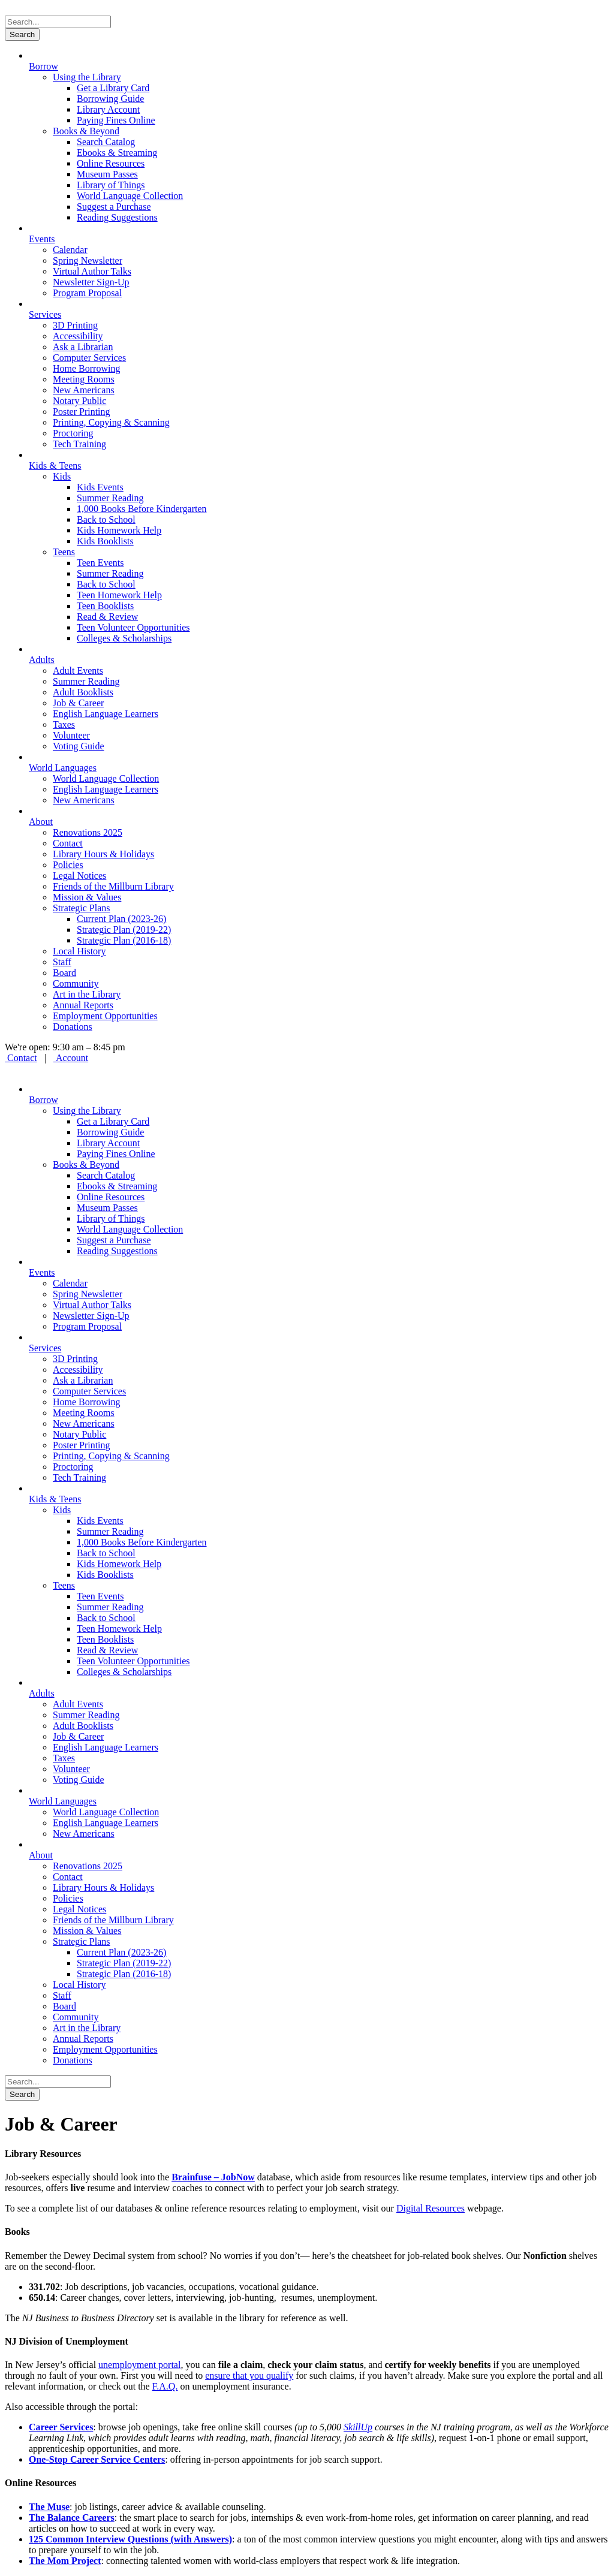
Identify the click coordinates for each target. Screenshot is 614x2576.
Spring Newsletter (87, 260)
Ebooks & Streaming (117, 152)
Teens (64, 552)
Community (75, 983)
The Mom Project (65, 2561)
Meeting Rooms (84, 379)
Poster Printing (81, 411)
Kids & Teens (55, 465)
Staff (62, 962)
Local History (79, 951)
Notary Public (79, 401)
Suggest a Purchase (114, 206)
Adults (42, 660)
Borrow (43, 66)
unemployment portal (139, 2365)
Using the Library (87, 77)
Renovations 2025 (87, 832)
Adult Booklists (83, 692)
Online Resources (111, 163)
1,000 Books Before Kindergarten (142, 509)
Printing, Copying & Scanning (111, 422)
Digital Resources (430, 2208)
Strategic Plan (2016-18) (124, 940)
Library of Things (111, 185)
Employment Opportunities (105, 1016)
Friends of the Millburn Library (113, 886)
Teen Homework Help (119, 595)
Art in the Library (87, 994)
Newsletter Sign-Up (91, 282)
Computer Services (89, 357)
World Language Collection (130, 196)
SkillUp (358, 2427)
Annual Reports (83, 1005)
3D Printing (75, 325)
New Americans (84, 390)
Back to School (106, 519)
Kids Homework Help (119, 530)
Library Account (108, 109)
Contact (68, 843)
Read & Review (107, 616)
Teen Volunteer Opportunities (133, 627)
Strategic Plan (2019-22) (124, 929)
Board (64, 973)
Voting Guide (78, 746)
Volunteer (71, 735)
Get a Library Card (113, 88)
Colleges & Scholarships (124, 638)
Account (70, 1058)
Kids (62, 476)
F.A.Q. (165, 2386)
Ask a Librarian (83, 347)
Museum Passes (107, 174)
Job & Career (78, 703)
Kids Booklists (105, 541)
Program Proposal (87, 293)
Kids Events (100, 487)
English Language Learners (105, 714)
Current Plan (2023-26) (121, 919)
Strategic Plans (81, 908)
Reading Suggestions (117, 217)
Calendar (70, 250)
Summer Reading (110, 498)
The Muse (49, 2507)
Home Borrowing (86, 368)
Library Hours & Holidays (103, 854)
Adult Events (78, 670)
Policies (68, 865)
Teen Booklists (105, 606)
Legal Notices (79, 875)
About (41, 822)
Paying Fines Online (116, 120)
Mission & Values (87, 897)
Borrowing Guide (110, 99)
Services (45, 314)
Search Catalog (106, 142)
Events (42, 239)
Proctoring (73, 433)
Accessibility (78, 336)
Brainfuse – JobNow (213, 2177)
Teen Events (100, 563)
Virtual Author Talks (92, 271)
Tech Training (79, 444)
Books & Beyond (86, 131)
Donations (72, 1027)
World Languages (63, 768)
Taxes (64, 724)
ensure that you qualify (249, 2375)
